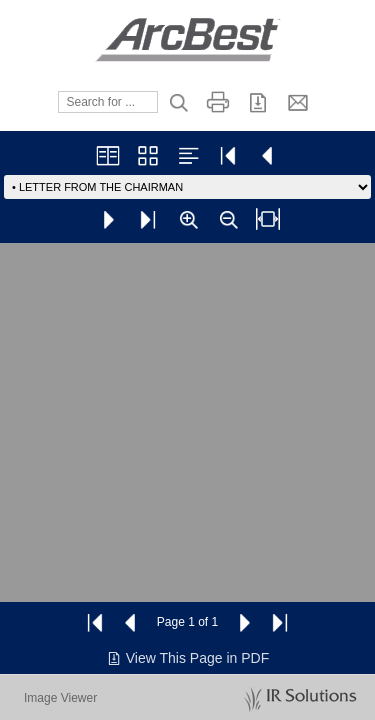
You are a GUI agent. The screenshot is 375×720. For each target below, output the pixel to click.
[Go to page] (187, 187)
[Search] (108, 102)
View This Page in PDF (187, 658)
